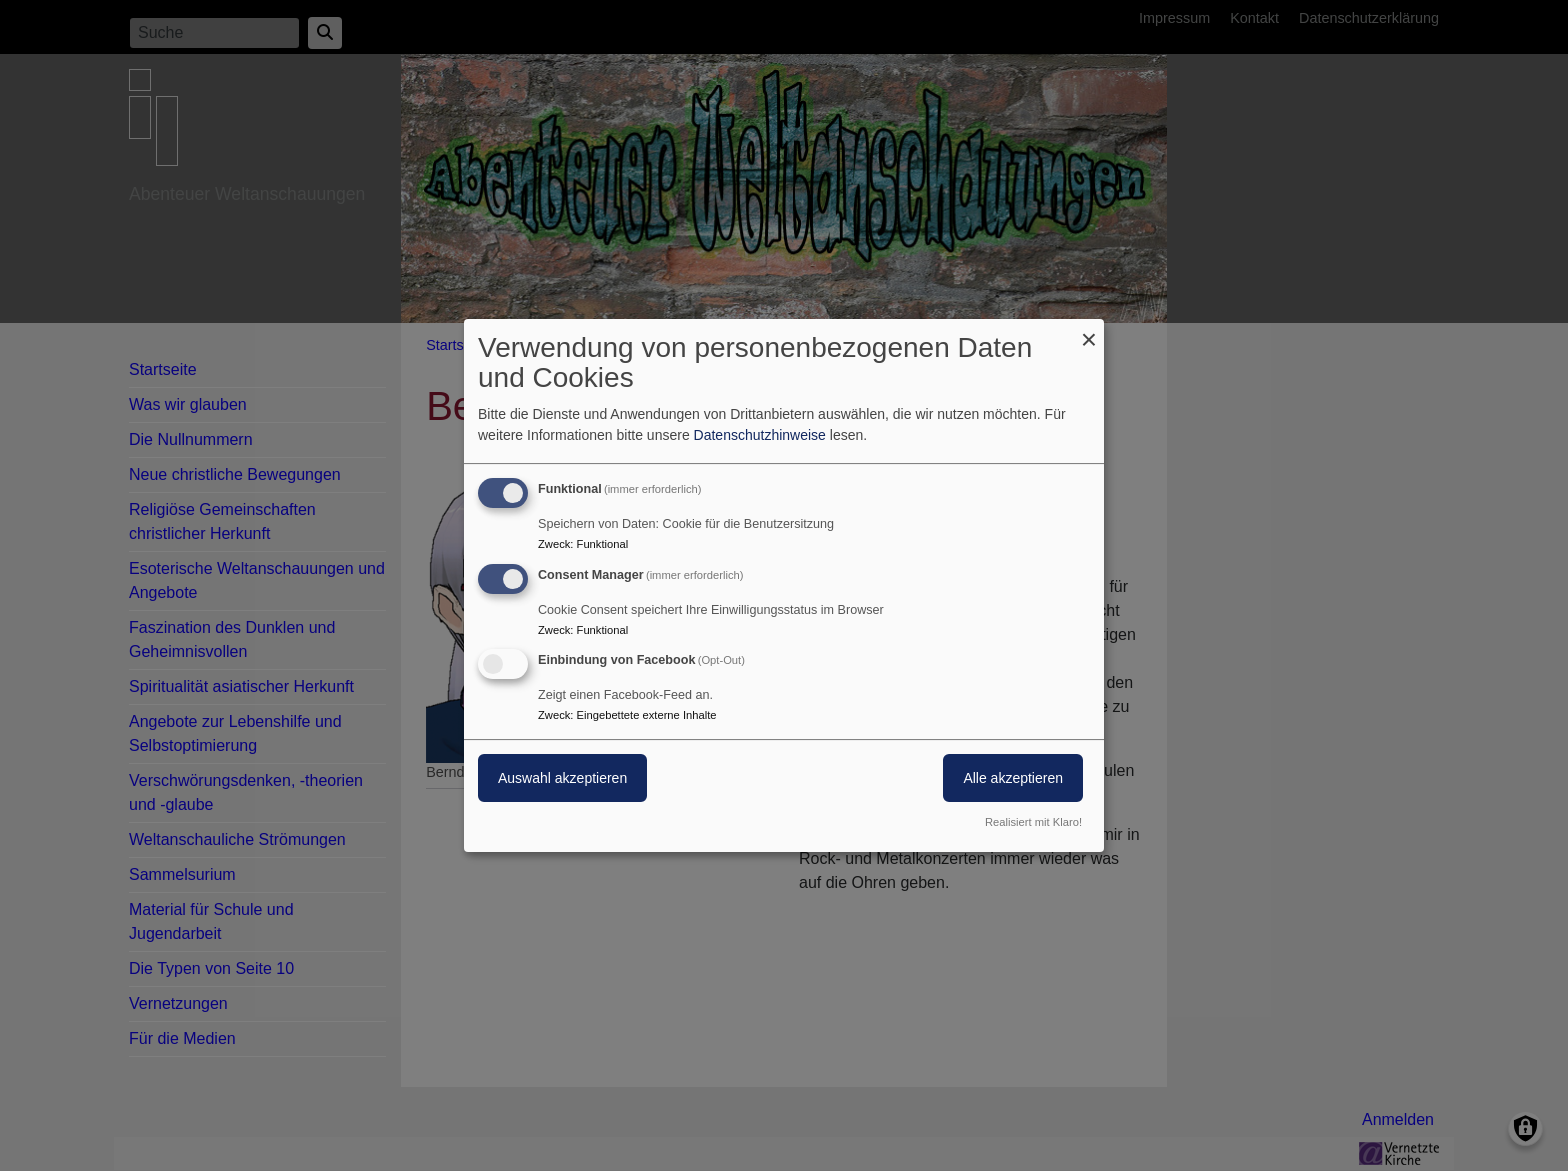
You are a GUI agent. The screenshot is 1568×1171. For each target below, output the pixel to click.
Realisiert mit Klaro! (1033, 822)
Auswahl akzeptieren (562, 779)
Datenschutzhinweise (760, 435)
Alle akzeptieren (1013, 779)
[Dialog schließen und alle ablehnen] (1089, 331)
